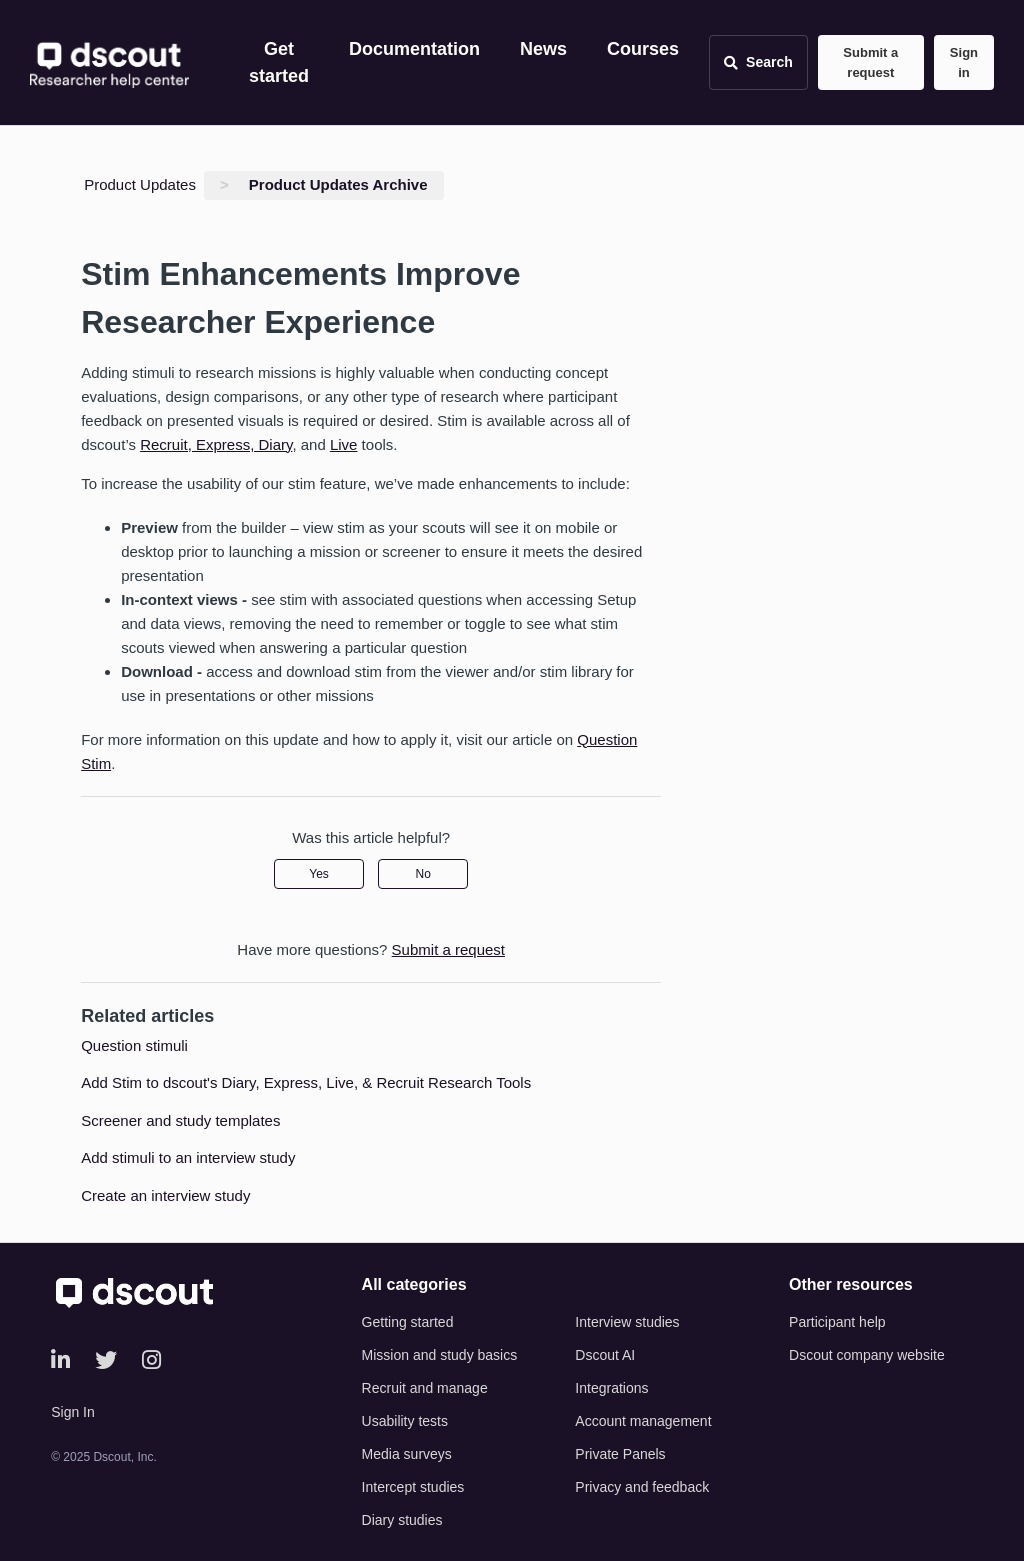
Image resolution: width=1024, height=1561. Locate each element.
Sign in (964, 62)
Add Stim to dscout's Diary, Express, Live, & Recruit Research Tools (306, 1082)
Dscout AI (605, 1355)
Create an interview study (165, 1195)
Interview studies (627, 1322)
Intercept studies (413, 1487)
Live (344, 444)
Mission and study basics (440, 1355)
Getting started (408, 1322)
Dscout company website (867, 1355)
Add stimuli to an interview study (188, 1157)
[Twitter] (106, 1360)
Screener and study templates (180, 1120)
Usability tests (405, 1421)
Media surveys (407, 1454)
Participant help (837, 1322)
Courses (643, 49)
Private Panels (620, 1454)
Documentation (414, 49)
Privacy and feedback (642, 1487)
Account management (643, 1421)
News (543, 49)
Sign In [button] (73, 1412)
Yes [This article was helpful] (319, 874)
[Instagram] (151, 1360)
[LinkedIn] (60, 1360)
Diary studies (402, 1520)
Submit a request (870, 62)
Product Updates (140, 184)
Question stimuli (134, 1045)
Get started (279, 62)
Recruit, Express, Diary (216, 444)
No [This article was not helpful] (423, 874)
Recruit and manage (425, 1388)
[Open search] (758, 62)
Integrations (611, 1388)
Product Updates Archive (338, 184)
